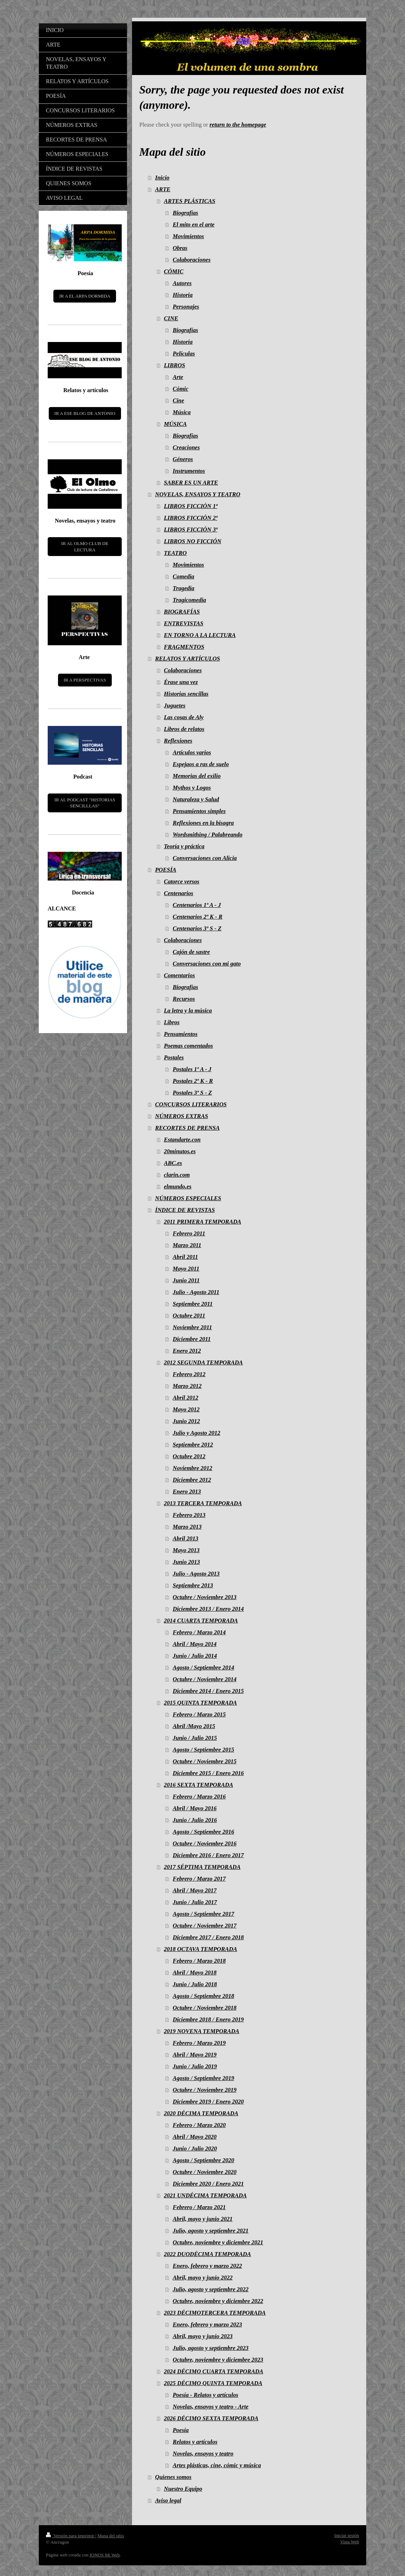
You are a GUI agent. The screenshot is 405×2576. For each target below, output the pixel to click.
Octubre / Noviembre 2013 (204, 1597)
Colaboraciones (191, 259)
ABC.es (173, 1163)
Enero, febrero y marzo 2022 (207, 2265)
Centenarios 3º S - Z (197, 928)
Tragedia (183, 588)
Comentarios (179, 975)
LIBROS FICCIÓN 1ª (190, 506)
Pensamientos (181, 1034)
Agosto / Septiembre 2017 (203, 1913)
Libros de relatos (184, 729)
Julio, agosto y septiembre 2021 (210, 2230)
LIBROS (174, 365)
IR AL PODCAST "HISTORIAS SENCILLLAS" (84, 803)
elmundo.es (177, 1186)
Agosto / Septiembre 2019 (203, 2078)
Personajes (186, 306)
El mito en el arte (193, 224)
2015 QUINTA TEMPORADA (200, 1702)
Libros (172, 1022)
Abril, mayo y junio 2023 (202, 2336)
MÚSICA (175, 424)
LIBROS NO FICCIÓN (192, 541)
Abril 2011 (185, 1257)
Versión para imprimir (70, 2535)
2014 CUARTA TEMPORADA (201, 1620)
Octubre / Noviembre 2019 (204, 2089)
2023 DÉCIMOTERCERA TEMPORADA (215, 2312)
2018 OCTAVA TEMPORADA (200, 1949)
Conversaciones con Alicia (205, 858)
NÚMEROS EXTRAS (181, 1116)
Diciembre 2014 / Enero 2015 (208, 1691)
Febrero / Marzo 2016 (199, 1796)
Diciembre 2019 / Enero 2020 (208, 2101)
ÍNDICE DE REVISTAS (185, 1210)
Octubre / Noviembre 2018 (204, 2007)
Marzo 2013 (187, 1526)
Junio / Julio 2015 (195, 1738)
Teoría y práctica (184, 846)
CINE (171, 318)
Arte (178, 377)
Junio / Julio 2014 (195, 1655)
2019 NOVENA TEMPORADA (202, 2031)
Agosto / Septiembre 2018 (203, 1996)
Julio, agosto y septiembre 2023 (210, 2348)
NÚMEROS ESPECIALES (188, 1198)
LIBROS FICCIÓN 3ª (190, 529)
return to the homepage (238, 124)
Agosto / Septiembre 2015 (203, 1749)
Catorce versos (181, 881)
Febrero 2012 (189, 1374)
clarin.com (177, 1174)
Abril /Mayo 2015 (194, 1726)
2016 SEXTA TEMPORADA (198, 1784)
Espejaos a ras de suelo (201, 764)
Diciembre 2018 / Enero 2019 (208, 2019)
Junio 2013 (186, 1562)
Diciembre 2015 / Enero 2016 (208, 1773)
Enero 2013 (187, 1491)
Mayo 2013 (186, 1550)
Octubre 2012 (189, 1456)
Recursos (184, 998)
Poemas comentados (188, 1045)
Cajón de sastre (191, 951)
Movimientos (188, 236)
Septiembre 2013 (193, 1585)
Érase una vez (181, 682)
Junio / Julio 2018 (195, 1984)
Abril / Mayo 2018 (194, 1972)
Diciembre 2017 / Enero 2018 (208, 1937)
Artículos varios (192, 752)
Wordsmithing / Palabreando (207, 834)
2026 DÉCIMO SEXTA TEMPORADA (211, 2418)
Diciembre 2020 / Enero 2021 (208, 2183)
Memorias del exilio (197, 776)
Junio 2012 (186, 1421)
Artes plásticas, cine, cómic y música (217, 2465)
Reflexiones (178, 740)
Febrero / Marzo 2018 (199, 1960)
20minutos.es (180, 1151)
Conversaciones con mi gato (207, 963)
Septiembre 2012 (193, 1444)
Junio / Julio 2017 (195, 1902)
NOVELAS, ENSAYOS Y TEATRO (197, 494)
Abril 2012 (185, 1397)
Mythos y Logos (192, 787)
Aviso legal (168, 2500)
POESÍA (166, 869)
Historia (183, 295)
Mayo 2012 (186, 1409)
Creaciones (186, 447)
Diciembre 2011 (192, 1339)
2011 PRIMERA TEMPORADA (202, 1221)
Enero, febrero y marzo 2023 (207, 2324)
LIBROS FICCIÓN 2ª (190, 517)
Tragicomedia (189, 600)
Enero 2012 (187, 1350)
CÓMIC (174, 271)
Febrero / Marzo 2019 (199, 2043)
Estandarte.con (182, 1139)
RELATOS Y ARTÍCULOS (187, 658)
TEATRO (175, 553)
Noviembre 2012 (192, 1468)
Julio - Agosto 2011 (196, 1292)
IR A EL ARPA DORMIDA (84, 296)
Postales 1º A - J (192, 1069)
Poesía (181, 2430)
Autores (182, 283)
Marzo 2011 (187, 1245)
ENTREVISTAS (184, 623)
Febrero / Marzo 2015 (199, 1714)
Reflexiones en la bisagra (203, 822)
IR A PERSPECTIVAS (85, 680)
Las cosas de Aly (184, 717)
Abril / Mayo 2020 (194, 2136)
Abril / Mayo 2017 (194, 1890)
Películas (184, 353)
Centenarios (179, 893)
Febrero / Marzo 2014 (199, 1632)
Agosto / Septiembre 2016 (203, 1831)
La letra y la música (188, 1010)
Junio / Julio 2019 (195, 2066)
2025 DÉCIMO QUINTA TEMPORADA (213, 2383)
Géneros (183, 459)
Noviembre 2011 (192, 1327)
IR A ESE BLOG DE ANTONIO (84, 413)
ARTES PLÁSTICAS (189, 201)
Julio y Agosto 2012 (196, 1432)
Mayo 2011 (186, 1268)
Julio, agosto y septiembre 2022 (210, 2289)
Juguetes (175, 705)
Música (181, 412)
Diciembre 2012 (192, 1479)
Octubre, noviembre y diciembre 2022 (218, 2301)
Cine (178, 400)
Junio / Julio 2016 (195, 1820)
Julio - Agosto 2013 (196, 1573)
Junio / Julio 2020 (195, 2148)
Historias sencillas (186, 693)
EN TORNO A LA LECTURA (200, 635)
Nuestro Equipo (183, 2488)
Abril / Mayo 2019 (194, 2054)
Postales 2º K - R (193, 1081)
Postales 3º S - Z (192, 1092)
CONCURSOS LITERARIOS (191, 1104)
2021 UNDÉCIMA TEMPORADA (205, 2195)
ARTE (162, 189)
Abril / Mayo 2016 (194, 1808)
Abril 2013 (185, 1538)
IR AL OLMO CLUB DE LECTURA (84, 546)
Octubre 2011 (189, 1315)
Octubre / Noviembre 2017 (204, 1925)
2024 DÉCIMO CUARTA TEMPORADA (213, 2371)
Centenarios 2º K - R (197, 916)
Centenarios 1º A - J (197, 905)
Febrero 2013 (189, 1515)
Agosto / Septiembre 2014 (203, 1667)
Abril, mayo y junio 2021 (202, 2219)
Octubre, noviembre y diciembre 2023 (218, 2359)
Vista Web (349, 2541)
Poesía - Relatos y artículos (205, 2394)
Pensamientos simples (199, 811)
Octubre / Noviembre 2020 (204, 2172)
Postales (174, 1057)
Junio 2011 (186, 1280)
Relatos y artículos (195, 2441)
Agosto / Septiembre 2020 (203, 2160)
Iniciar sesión (346, 2535)
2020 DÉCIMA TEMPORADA (201, 2113)
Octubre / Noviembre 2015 (204, 1761)
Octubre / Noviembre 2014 (204, 1679)
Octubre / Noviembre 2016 (204, 1843)
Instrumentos (189, 470)
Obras (180, 248)
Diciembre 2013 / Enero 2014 (208, 1608)
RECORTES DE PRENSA (187, 1127)
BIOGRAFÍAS (182, 611)
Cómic (180, 388)
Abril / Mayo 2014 (194, 1644)
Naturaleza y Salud (196, 799)
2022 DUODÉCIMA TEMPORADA (207, 2254)
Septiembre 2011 (192, 1303)
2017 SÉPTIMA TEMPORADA (202, 1867)
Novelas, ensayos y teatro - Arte (210, 2406)
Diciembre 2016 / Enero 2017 (208, 1855)
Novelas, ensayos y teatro (203, 2453)
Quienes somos (173, 2477)
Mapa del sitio (111, 2535)
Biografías (185, 212)
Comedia (183, 576)
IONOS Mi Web (105, 2555)
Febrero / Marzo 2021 (199, 2207)
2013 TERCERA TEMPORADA (203, 1503)
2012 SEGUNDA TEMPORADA (203, 1362)
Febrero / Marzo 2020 (199, 2125)
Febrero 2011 (189, 1233)
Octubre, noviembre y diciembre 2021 (218, 2242)
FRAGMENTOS (184, 646)
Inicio (162, 177)
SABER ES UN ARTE (191, 482)
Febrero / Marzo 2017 (199, 1878)
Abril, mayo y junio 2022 (202, 2277)
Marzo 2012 (187, 1386)
